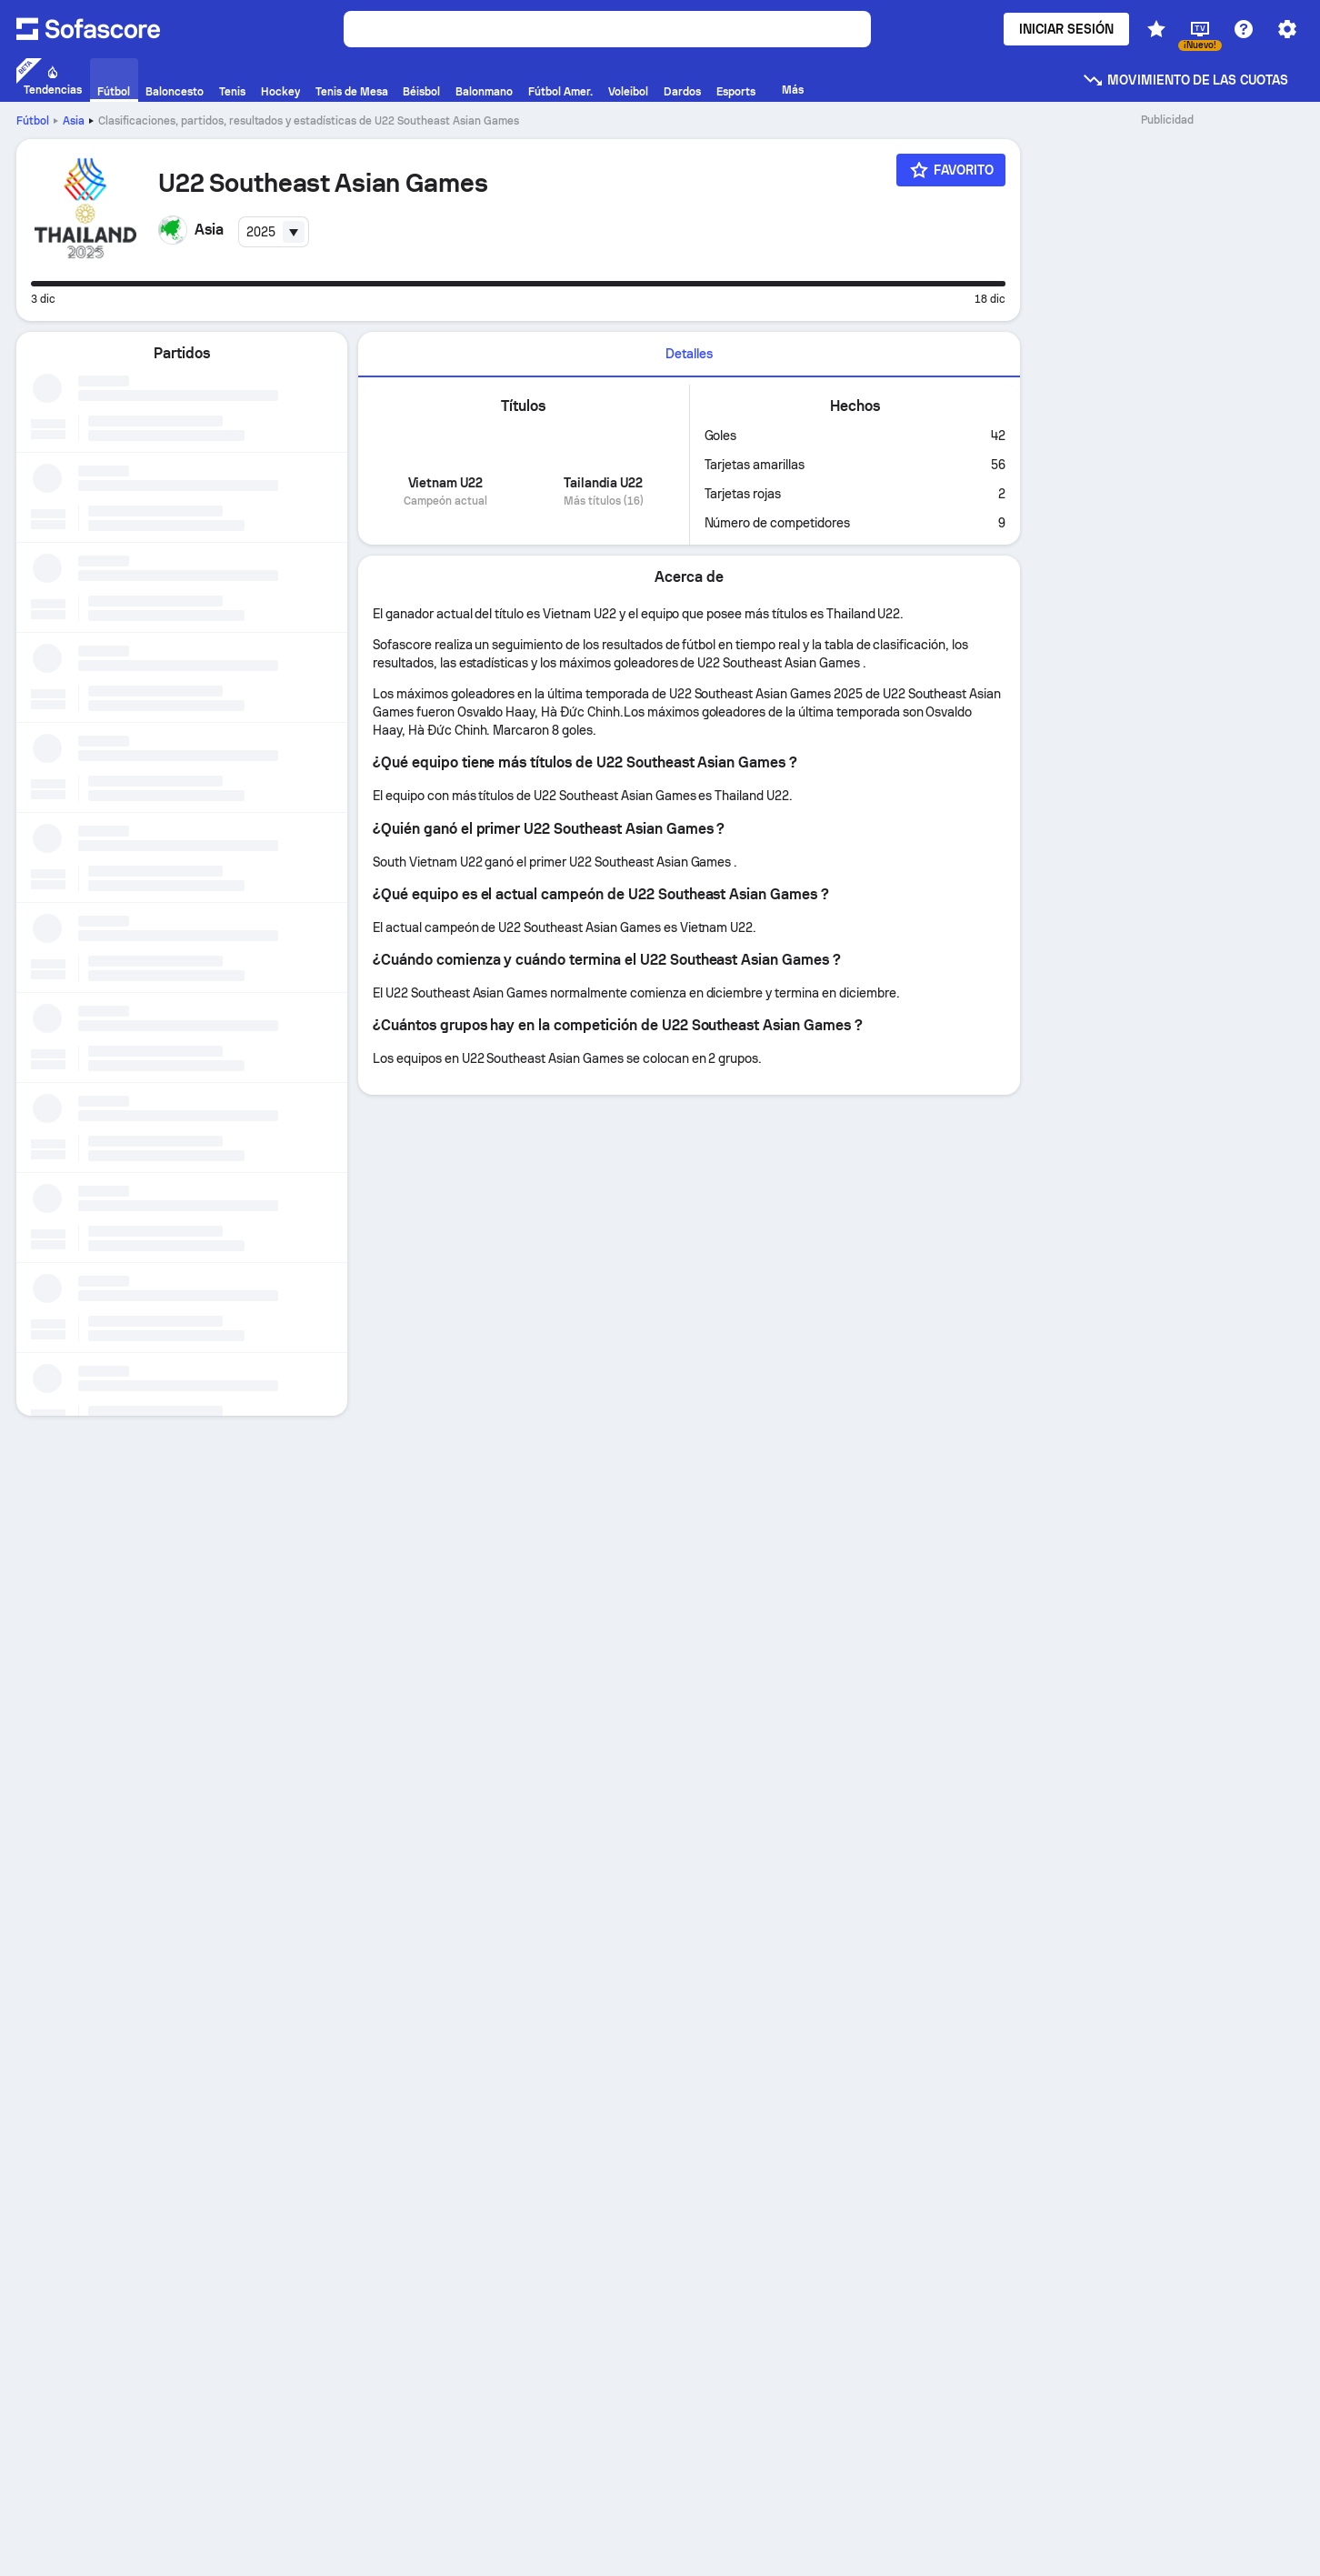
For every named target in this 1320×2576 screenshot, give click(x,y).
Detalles (689, 353)
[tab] (689, 354)
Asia (74, 121)
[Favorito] (950, 170)
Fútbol (32, 121)
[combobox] (273, 231)
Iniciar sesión (1066, 29)
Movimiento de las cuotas (1185, 80)
